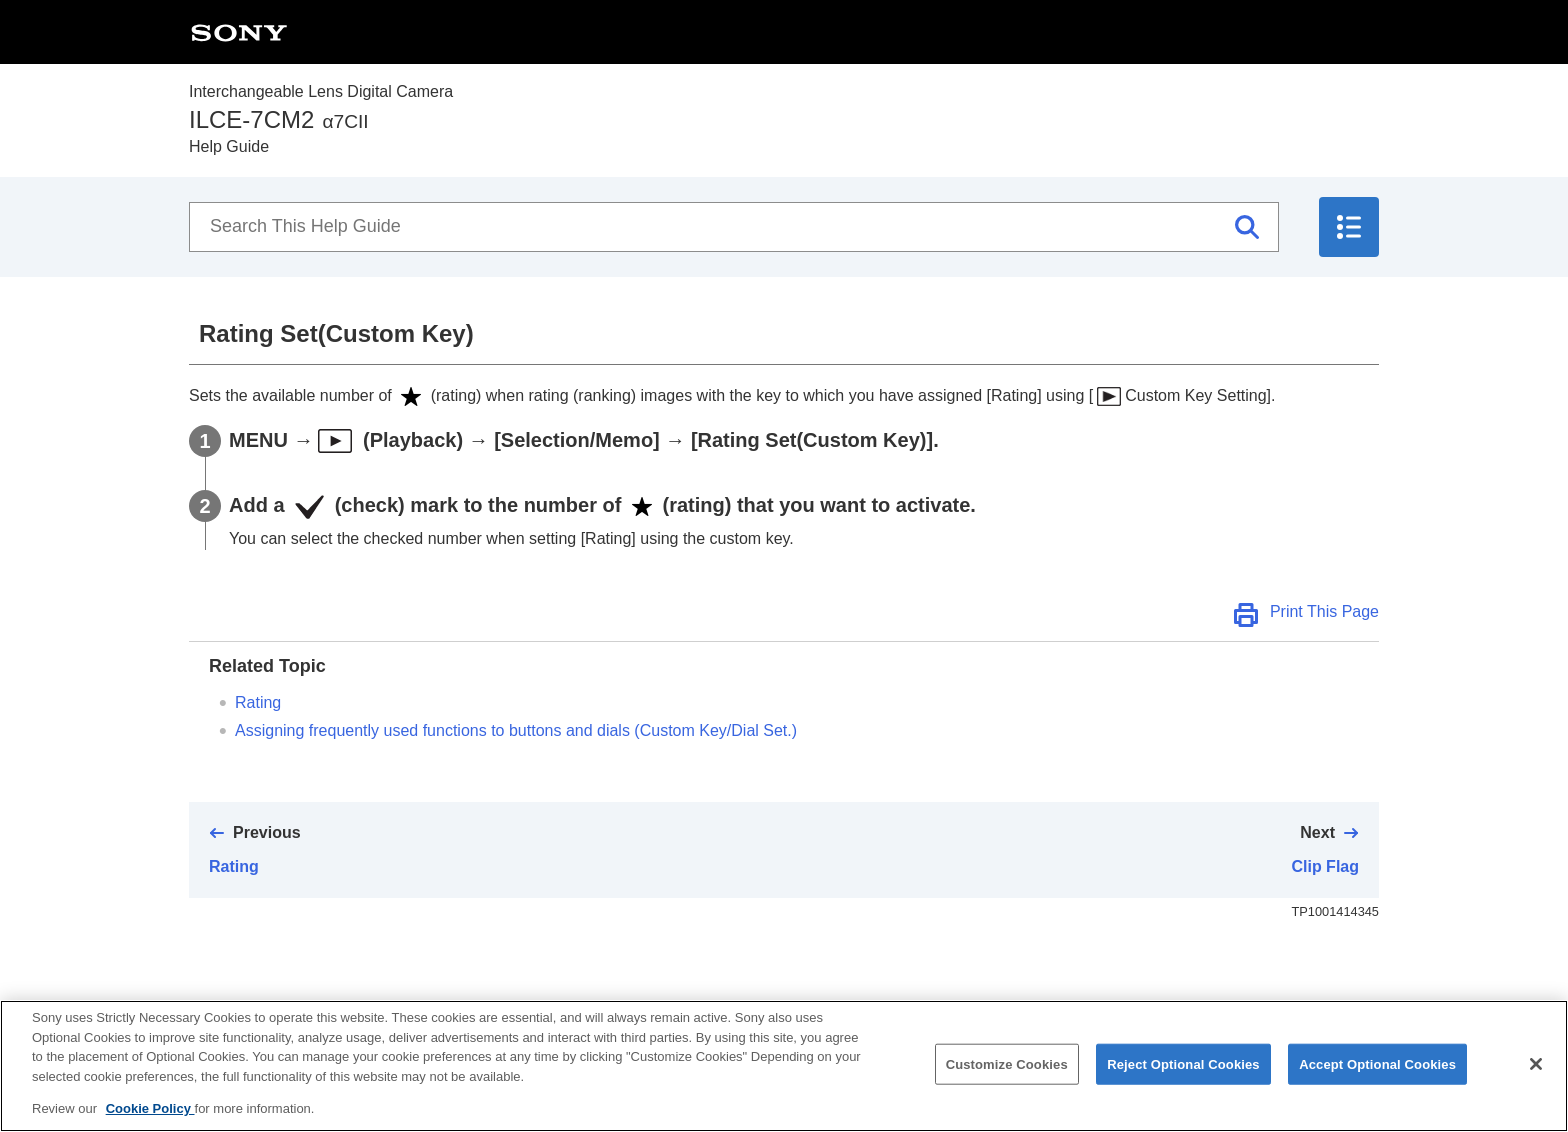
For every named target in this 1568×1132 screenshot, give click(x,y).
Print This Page (1324, 611)
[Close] (1536, 1084)
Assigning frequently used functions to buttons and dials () (516, 730)
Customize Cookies (1007, 1084)
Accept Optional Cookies (1377, 1084)
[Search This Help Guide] (734, 227)
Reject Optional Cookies (1183, 1084)
